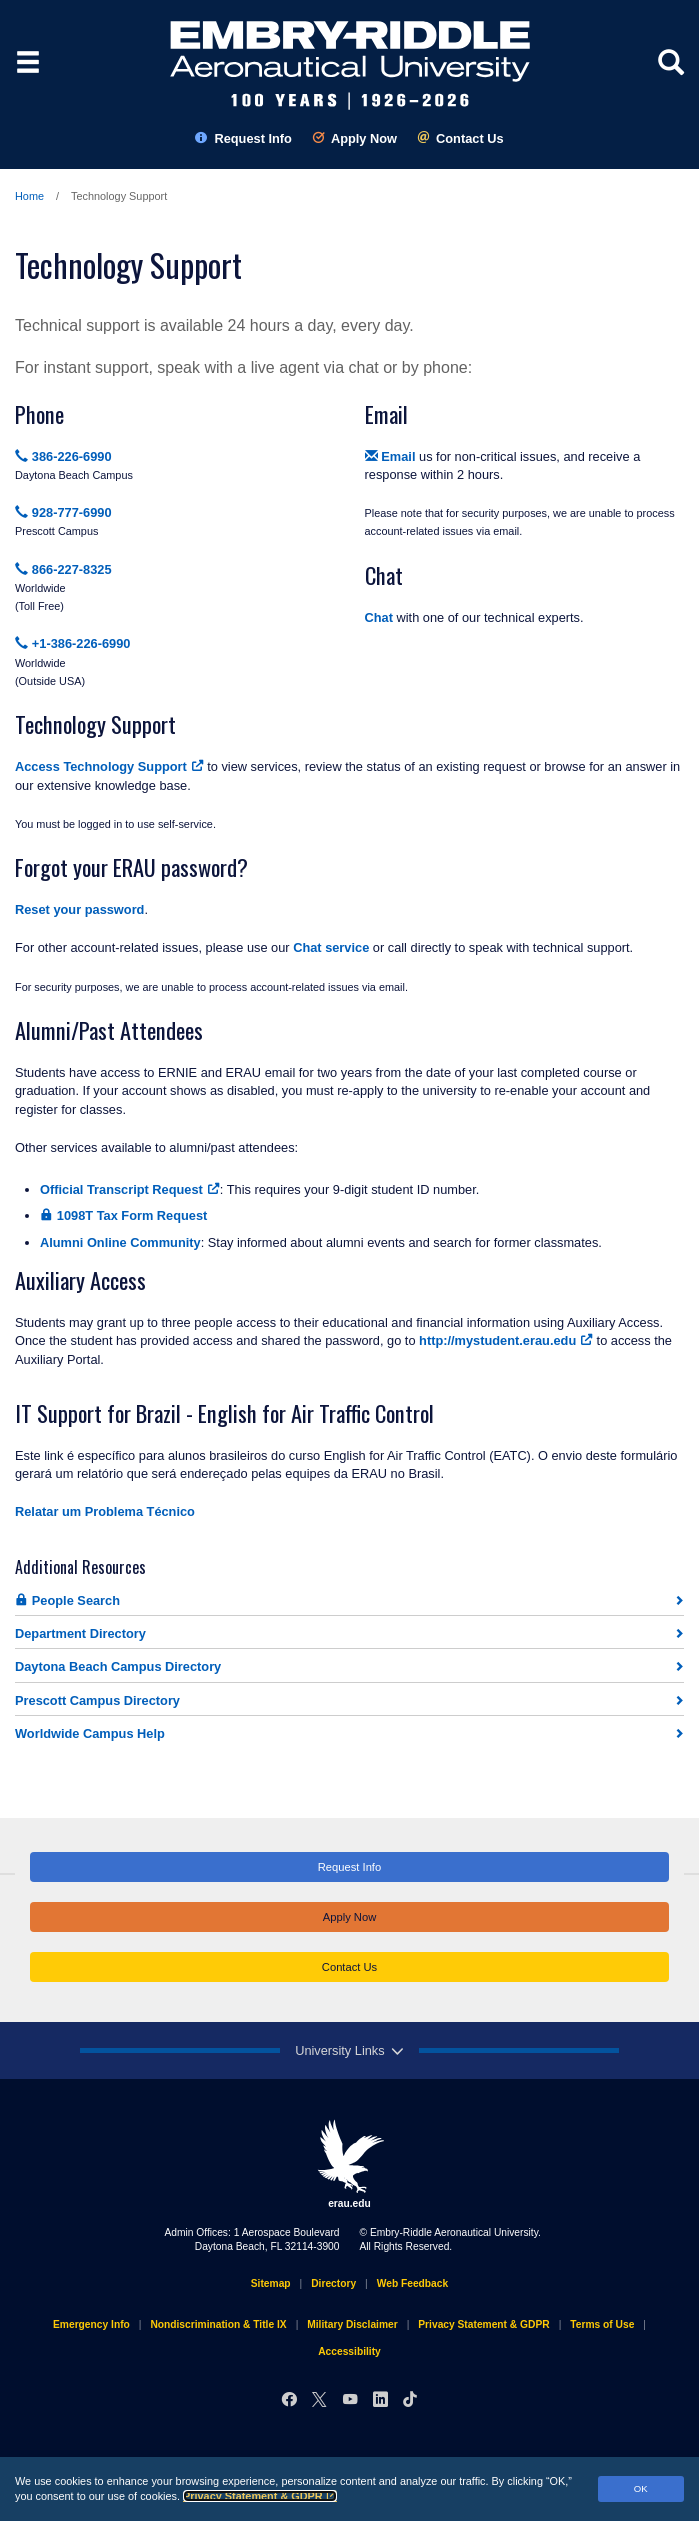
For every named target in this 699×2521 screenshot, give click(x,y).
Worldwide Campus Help (90, 1733)
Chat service (331, 947)
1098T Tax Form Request (123, 1215)
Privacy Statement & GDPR (260, 2496)
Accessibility (349, 2351)
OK (641, 2488)
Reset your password (79, 909)
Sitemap (271, 2283)
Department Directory (80, 1633)
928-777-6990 (63, 512)
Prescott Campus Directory (97, 1700)
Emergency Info (91, 2324)
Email (390, 456)
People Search (67, 1600)
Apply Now (354, 138)
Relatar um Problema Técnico (105, 1511)
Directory (333, 2283)
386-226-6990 (63, 456)
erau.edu (350, 2164)
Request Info (243, 138)
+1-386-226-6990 (72, 643)
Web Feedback (412, 2283)
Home (29, 196)
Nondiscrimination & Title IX (218, 2324)
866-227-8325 (63, 569)
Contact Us (460, 138)
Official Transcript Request (130, 1189)
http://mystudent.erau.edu (506, 1340)
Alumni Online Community (120, 1242)
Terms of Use (602, 2324)
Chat (379, 617)
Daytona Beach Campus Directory (118, 1666)
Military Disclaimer (352, 2324)
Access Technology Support (109, 766)
